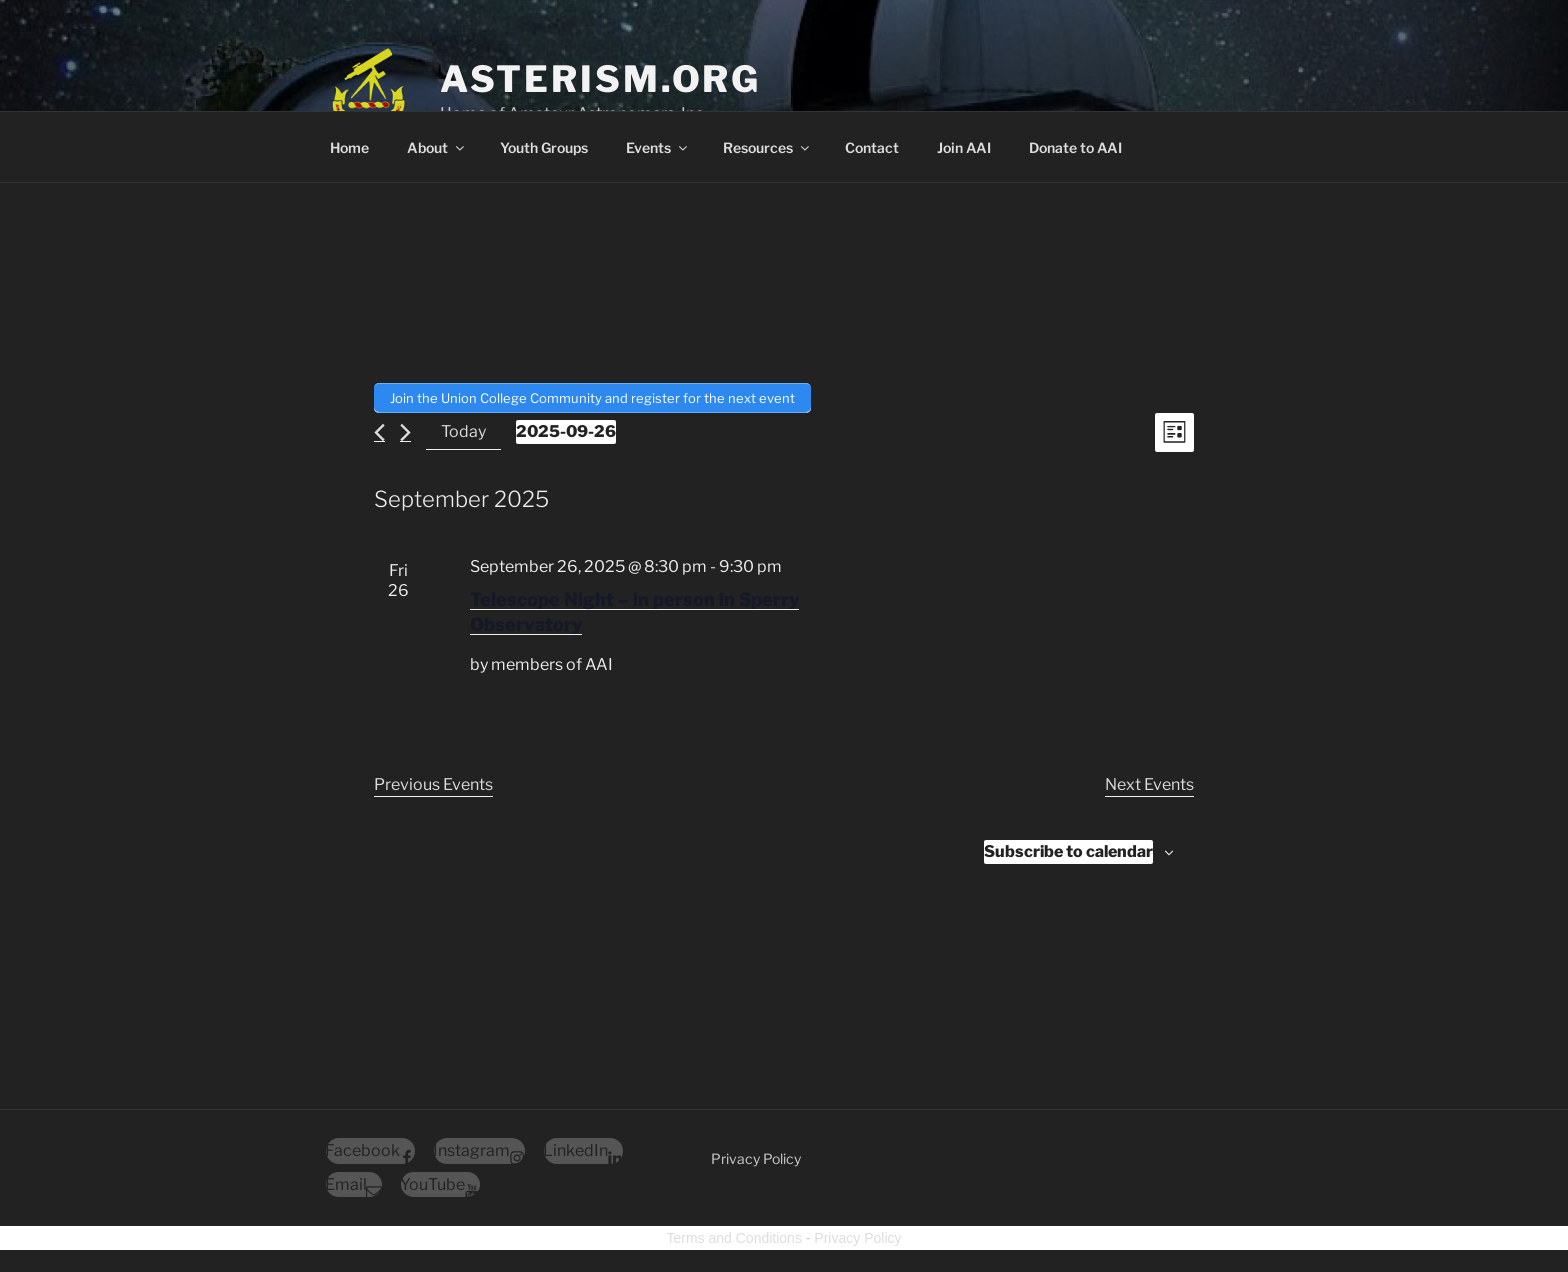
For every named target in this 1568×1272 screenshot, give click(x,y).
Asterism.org (601, 79)
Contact (872, 147)
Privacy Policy (756, 1156)
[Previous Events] (379, 430)
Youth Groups (544, 147)
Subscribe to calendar (1068, 849)
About (437, 147)
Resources (767, 147)
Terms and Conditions (734, 1236)
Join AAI (964, 147)
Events (658, 147)
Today (463, 430)
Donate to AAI (1075, 147)
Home (349, 147)
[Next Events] (405, 430)
